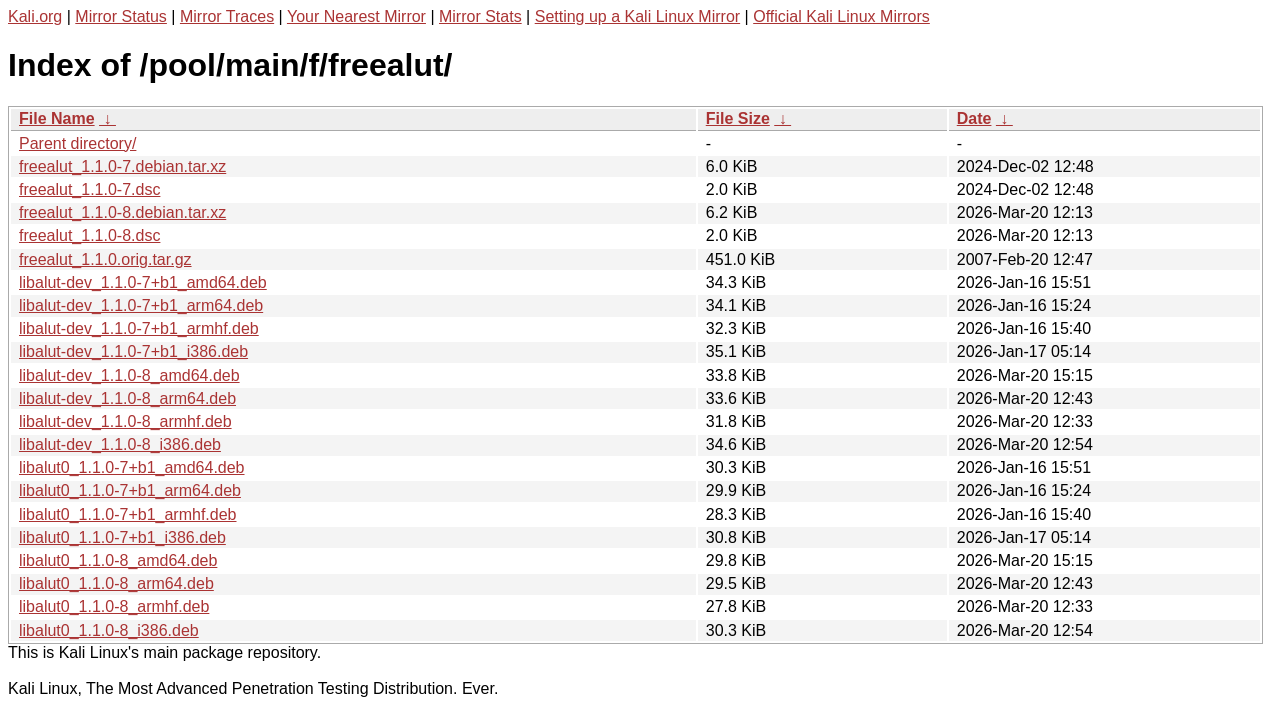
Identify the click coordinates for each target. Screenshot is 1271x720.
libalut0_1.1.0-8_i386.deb (109, 630)
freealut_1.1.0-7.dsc (89, 189)
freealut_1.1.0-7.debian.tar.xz (122, 166)
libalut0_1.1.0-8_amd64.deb (118, 560)
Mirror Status (121, 16)
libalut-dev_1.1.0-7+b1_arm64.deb (141, 305)
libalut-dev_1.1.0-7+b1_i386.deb (133, 351)
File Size (738, 118)
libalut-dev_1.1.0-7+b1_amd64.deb (143, 282)
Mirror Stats (480, 16)
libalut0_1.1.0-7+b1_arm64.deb (130, 490)
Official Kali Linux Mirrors (841, 16)
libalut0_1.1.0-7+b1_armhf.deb (128, 514)
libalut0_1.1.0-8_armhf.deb (114, 606)
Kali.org (35, 16)
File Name (57, 118)
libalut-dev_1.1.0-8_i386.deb (120, 444)
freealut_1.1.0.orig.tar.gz (105, 259)
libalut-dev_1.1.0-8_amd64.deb (129, 375)
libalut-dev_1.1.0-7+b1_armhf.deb (139, 328)
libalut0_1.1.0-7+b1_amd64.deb (132, 467)
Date (974, 118)
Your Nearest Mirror (356, 16)
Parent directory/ (77, 143)
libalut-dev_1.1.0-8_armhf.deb (125, 421)
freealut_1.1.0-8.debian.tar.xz (122, 212)
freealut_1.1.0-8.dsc (89, 235)
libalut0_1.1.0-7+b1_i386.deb (122, 537)
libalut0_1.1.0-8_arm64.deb (116, 583)
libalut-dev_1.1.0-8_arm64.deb (127, 398)
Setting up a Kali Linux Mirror (637, 16)
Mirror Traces (227, 16)
